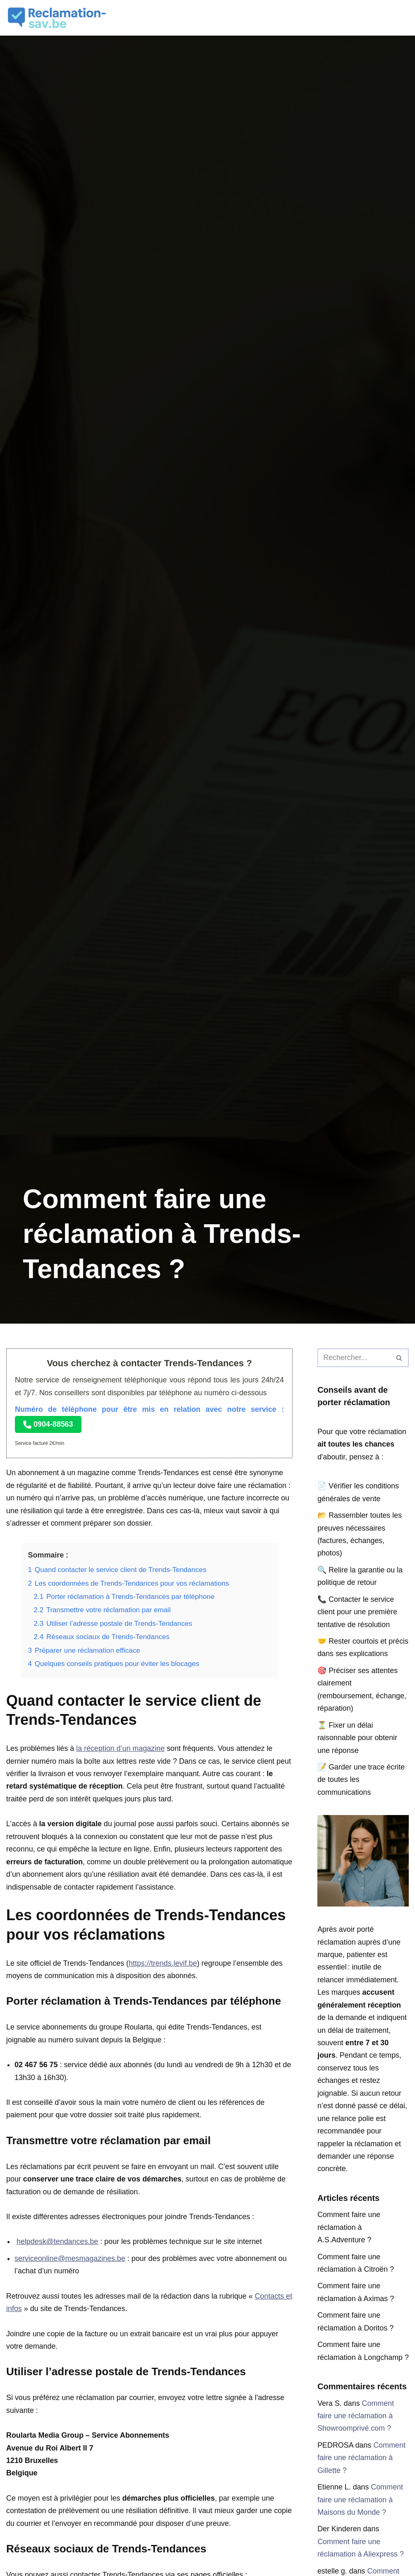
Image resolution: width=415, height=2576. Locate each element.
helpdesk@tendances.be (57, 2244)
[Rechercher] (353, 1357)
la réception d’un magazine (121, 1749)
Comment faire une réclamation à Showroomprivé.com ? (355, 2445)
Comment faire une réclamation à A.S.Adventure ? (349, 2243)
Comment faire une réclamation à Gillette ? (361, 2487)
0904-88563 (48, 1424)
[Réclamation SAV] (58, 17)
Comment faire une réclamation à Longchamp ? (360, 2374)
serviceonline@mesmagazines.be (70, 2261)
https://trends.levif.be (164, 1965)
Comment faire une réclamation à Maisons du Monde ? (360, 2529)
